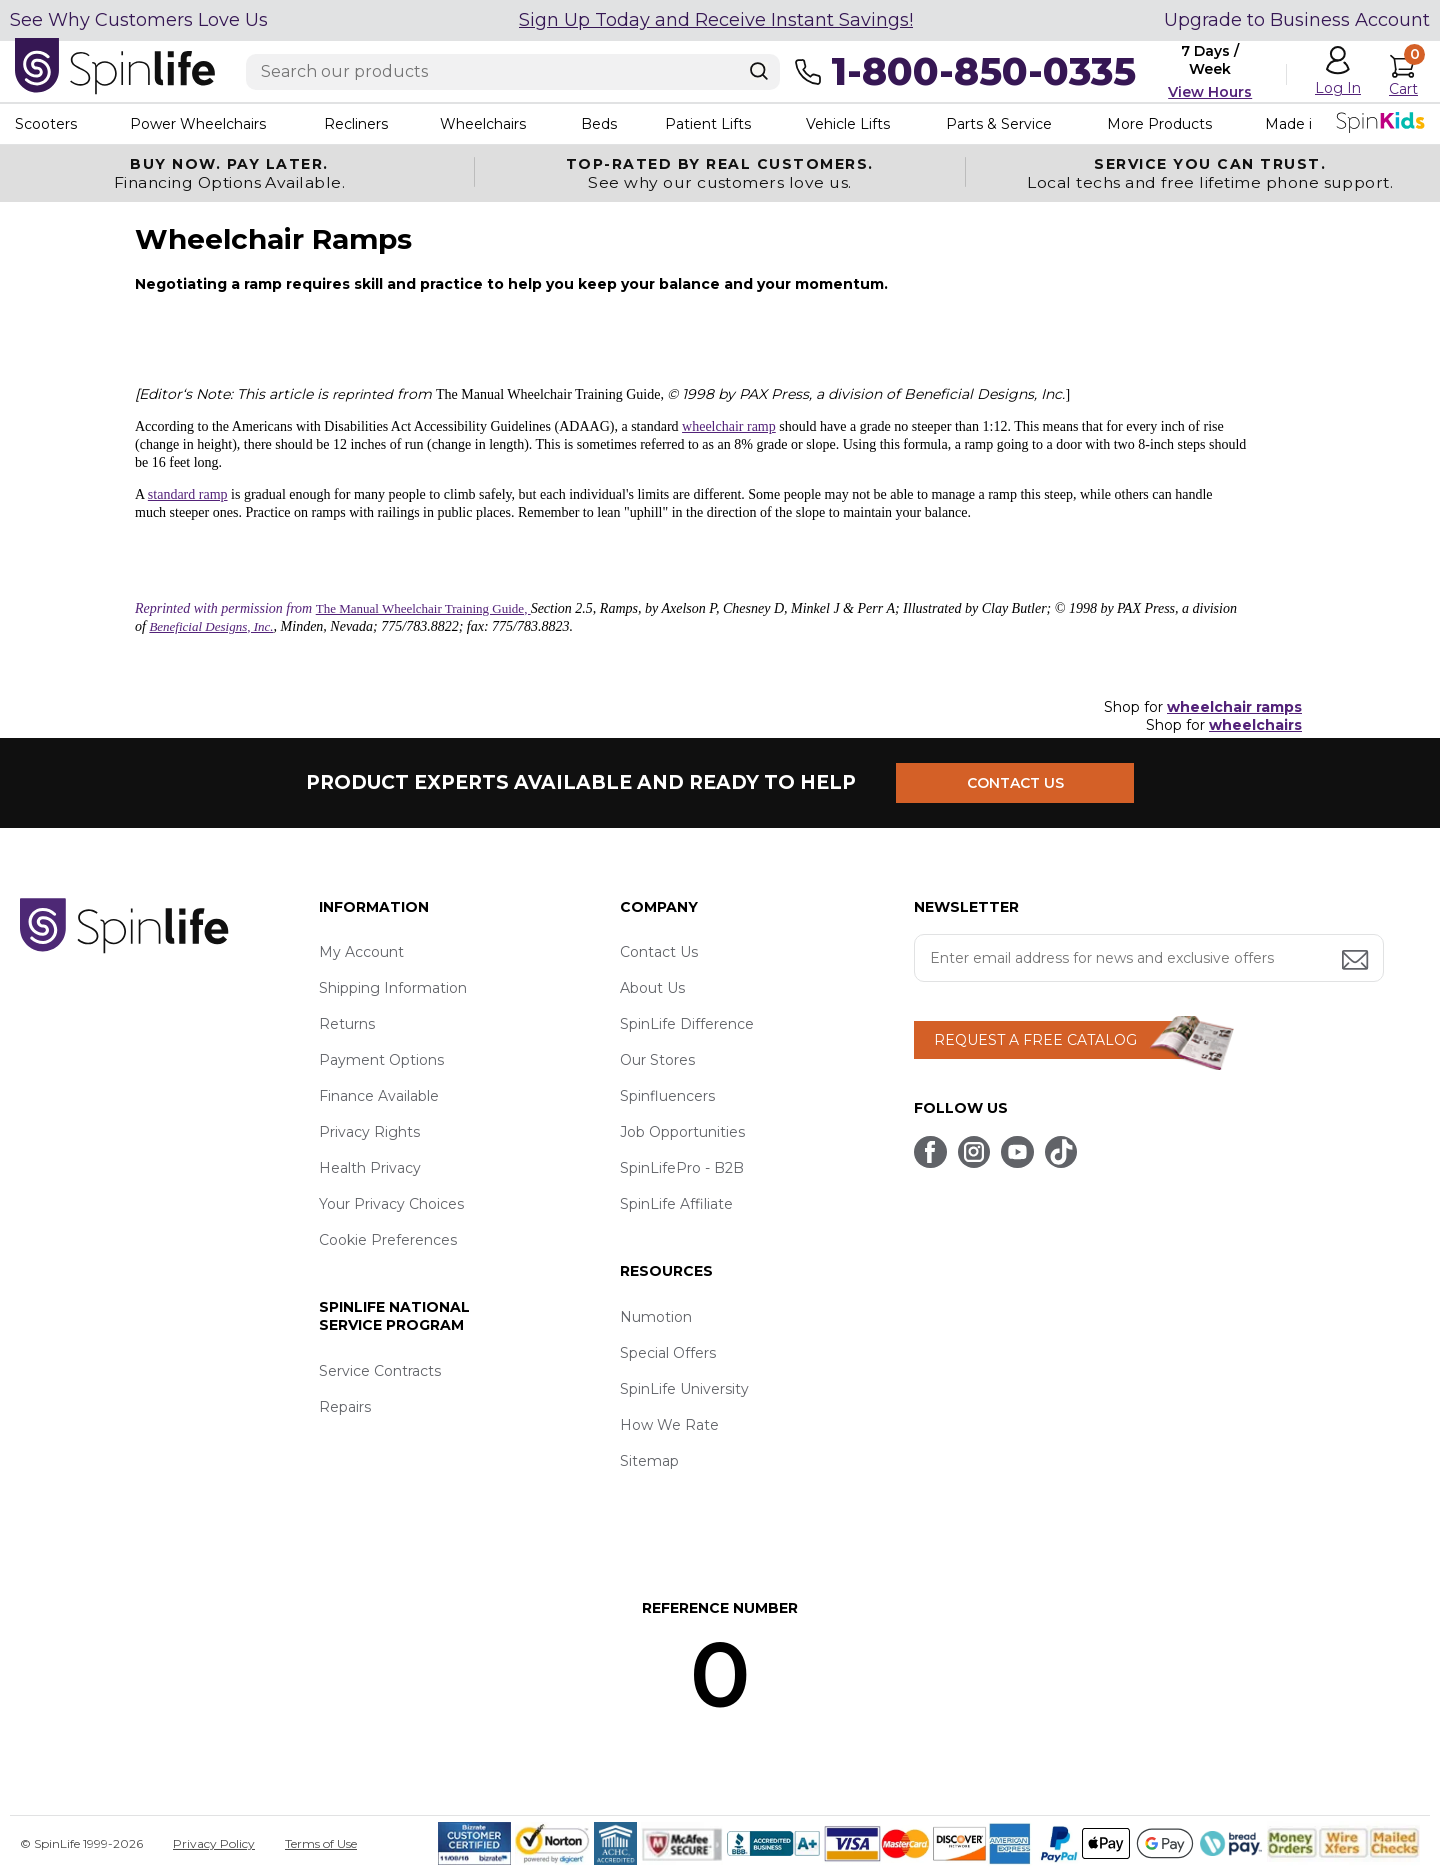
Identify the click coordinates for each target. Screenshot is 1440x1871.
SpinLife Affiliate (676, 1204)
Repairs (345, 1407)
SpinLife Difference (687, 1024)
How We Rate (669, 1425)
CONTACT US (1017, 782)
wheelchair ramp (729, 426)
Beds (599, 124)
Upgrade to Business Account (1297, 20)
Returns (347, 1024)
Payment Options (381, 1060)
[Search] (759, 71)
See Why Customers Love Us (139, 20)
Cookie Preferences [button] (388, 1240)
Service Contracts (380, 1371)
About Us (652, 988)
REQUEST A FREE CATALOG (1035, 1040)
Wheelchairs (483, 124)
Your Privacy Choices (391, 1204)
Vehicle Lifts (848, 124)
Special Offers (668, 1353)
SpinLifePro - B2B (682, 1168)
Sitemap (649, 1461)
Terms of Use (321, 1843)
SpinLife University (684, 1389)
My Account (361, 952)
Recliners (356, 124)
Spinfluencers (667, 1096)
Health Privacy (370, 1168)
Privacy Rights (369, 1132)
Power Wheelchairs (198, 124)
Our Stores (657, 1060)
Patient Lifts (708, 124)
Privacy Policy (214, 1843)
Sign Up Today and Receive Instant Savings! (716, 20)
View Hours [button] (1210, 92)
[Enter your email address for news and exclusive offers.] (1149, 958)
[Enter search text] (513, 72)
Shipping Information (393, 988)
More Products (1159, 124)
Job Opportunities (682, 1132)
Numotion (656, 1317)
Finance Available (379, 1096)
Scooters (46, 124)
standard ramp (188, 494)
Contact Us (659, 952)
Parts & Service (999, 124)
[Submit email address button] (1357, 961)
